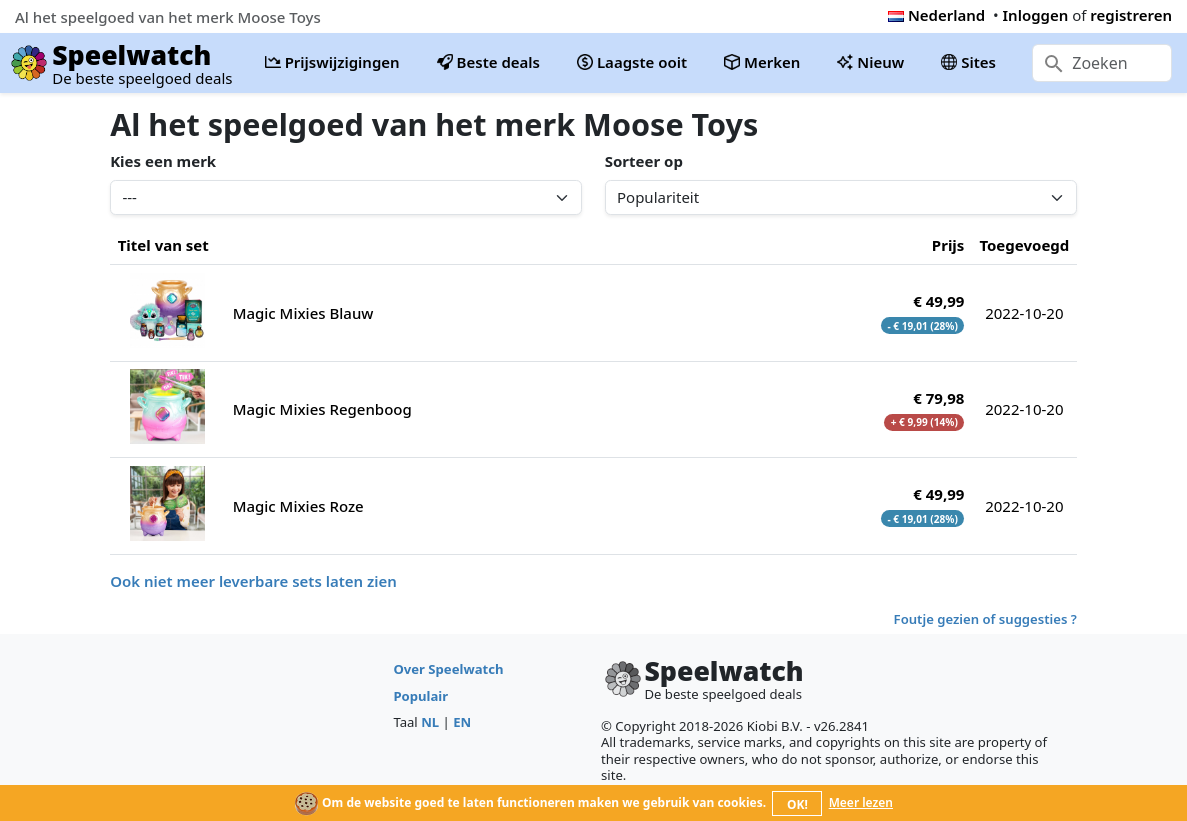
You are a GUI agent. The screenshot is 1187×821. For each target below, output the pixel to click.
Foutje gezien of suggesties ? (985, 619)
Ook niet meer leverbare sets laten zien (253, 581)
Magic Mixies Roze (298, 506)
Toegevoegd (1024, 245)
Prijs (948, 245)
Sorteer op (644, 161)
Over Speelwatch (448, 669)
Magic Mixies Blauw (303, 313)
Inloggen (1036, 15)
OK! (797, 804)
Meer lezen (861, 802)
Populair (420, 696)
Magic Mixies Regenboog (322, 409)
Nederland (936, 15)
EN (462, 722)
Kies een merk (163, 161)
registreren (1131, 15)
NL (430, 722)
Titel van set (163, 245)
